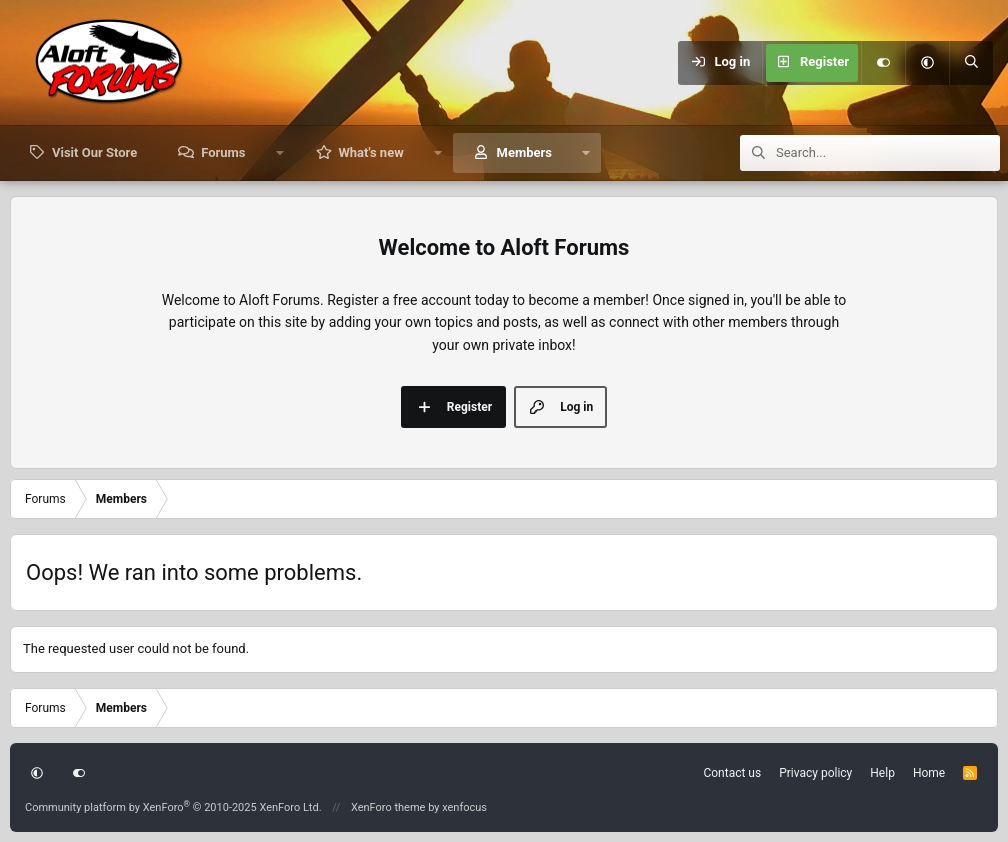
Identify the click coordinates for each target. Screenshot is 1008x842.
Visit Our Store (94, 152)
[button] (927, 63)
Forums (223, 152)
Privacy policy (815, 773)
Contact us (732, 773)
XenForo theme (388, 807)
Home (929, 773)
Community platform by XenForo (173, 807)
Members (524, 152)
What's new (370, 152)
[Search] (971, 63)
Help (882, 773)
